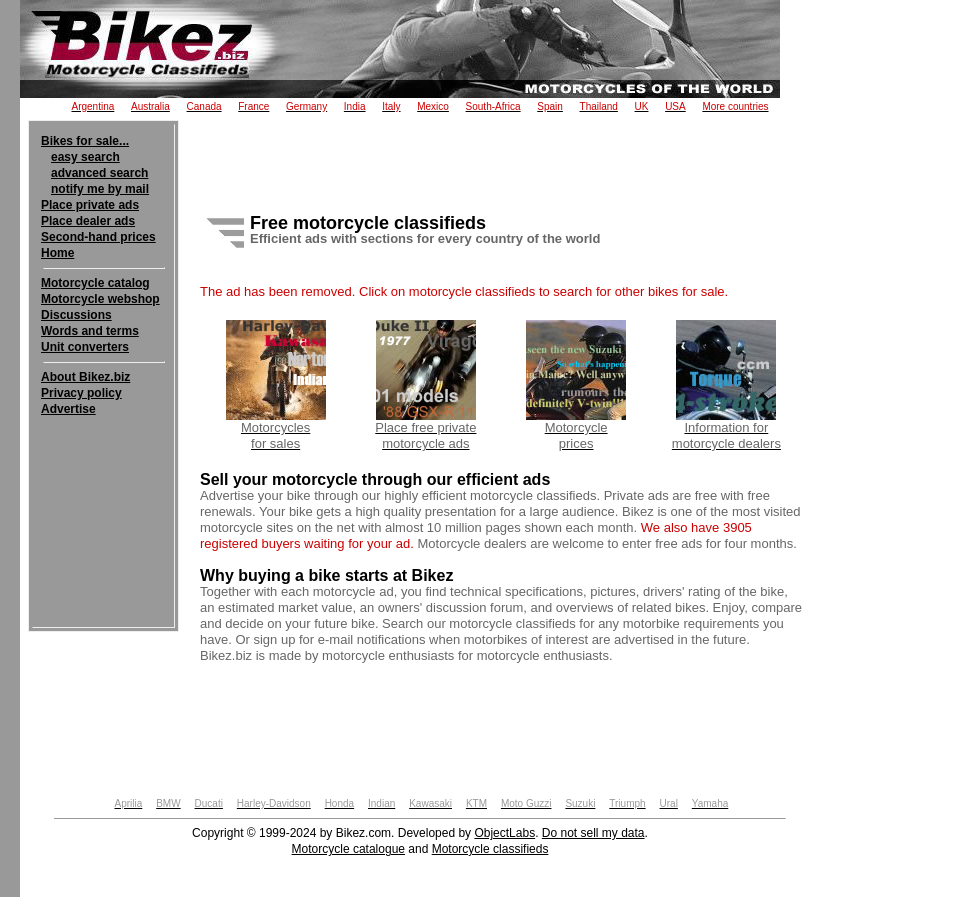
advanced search (99, 173)
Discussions (76, 315)
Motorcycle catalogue (348, 849)
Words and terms (90, 331)
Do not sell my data (593, 833)
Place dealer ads (88, 221)
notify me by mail (100, 189)
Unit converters (85, 347)
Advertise (68, 409)
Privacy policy (81, 393)
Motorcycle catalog (95, 283)
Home (57, 253)
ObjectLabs (504, 833)
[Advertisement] (103, 478)
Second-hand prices (98, 237)
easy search (85, 157)
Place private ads (90, 205)
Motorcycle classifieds (490, 849)
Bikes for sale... (85, 141)
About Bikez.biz (85, 377)
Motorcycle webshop (100, 299)
